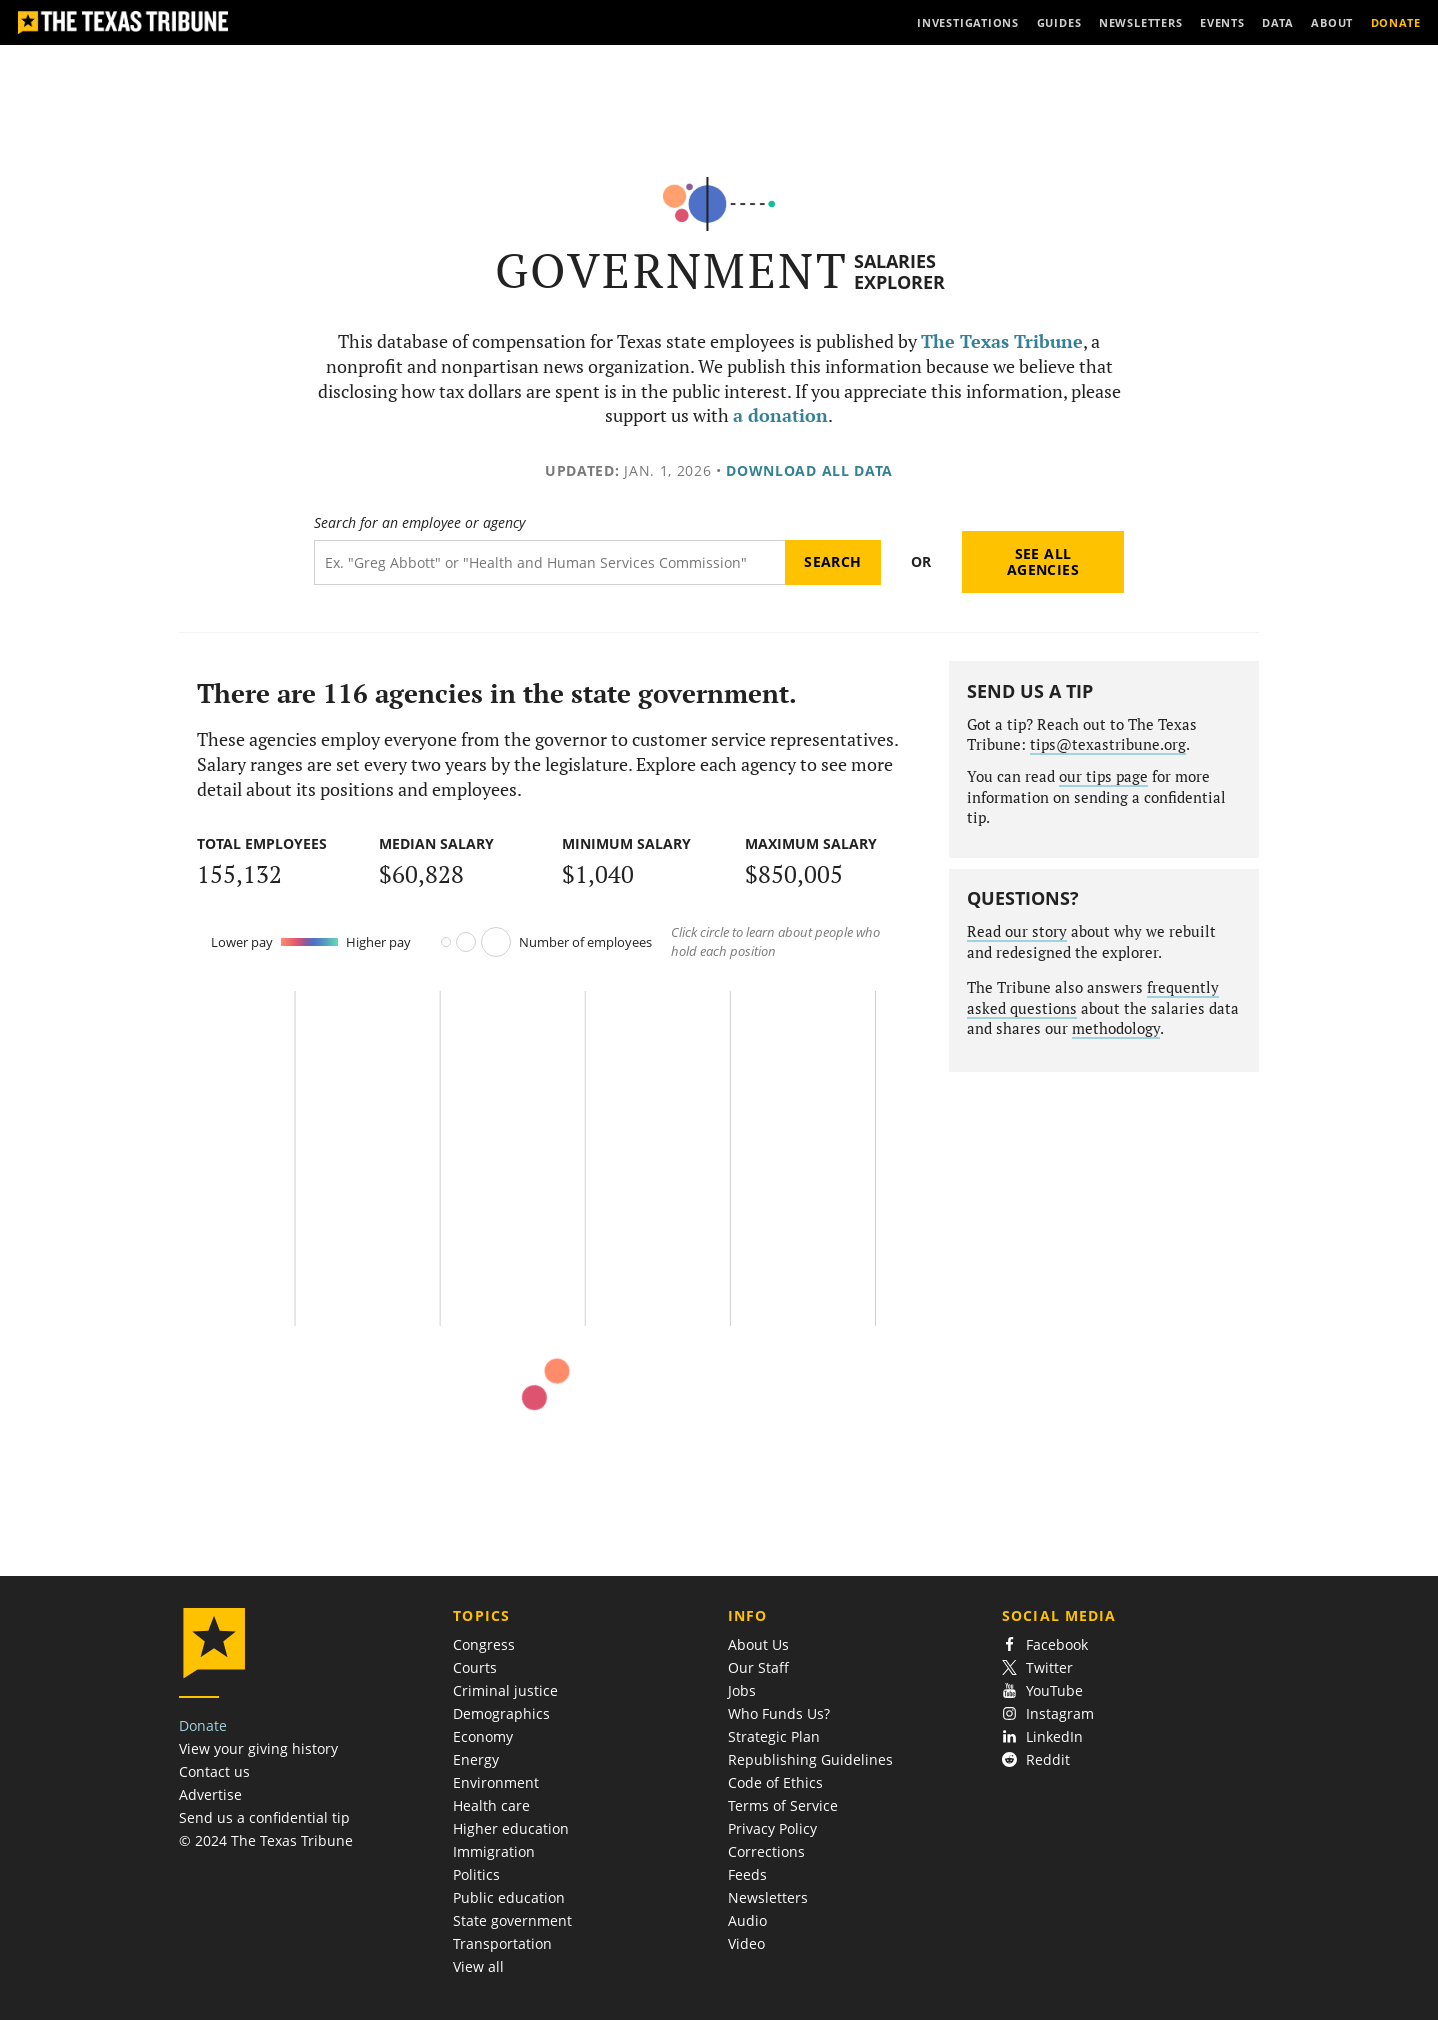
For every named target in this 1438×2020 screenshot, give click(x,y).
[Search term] (549, 562)
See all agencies (1043, 561)
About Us (758, 1644)
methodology (1116, 1028)
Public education (509, 1897)
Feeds (747, 1874)
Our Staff (758, 1667)
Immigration (494, 1851)
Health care (491, 1805)
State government (512, 1920)
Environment (496, 1782)
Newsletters (768, 1897)
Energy (476, 1759)
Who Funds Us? (779, 1713)
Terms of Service (783, 1805)
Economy (483, 1736)
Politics (476, 1874)
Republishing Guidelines (810, 1759)
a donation (780, 415)
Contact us (214, 1771)
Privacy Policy (772, 1828)
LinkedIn (1042, 1736)
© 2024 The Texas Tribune (266, 1840)
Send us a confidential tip (264, 1817)
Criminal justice (505, 1690)
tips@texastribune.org (1108, 744)
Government (671, 270)
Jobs (742, 1690)
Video (746, 1943)
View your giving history (258, 1748)
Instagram (1048, 1713)
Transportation (502, 1943)
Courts (475, 1667)
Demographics (501, 1713)
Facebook (1045, 1644)
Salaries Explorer (899, 271)
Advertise (210, 1794)
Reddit (1036, 1759)
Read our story (1017, 931)
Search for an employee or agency (419, 523)
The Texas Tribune (1002, 341)
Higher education (511, 1828)
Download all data (809, 470)
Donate (203, 1725)
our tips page (1103, 776)
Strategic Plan (774, 1736)
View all (478, 1966)
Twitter (1037, 1667)
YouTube (1042, 1690)
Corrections (766, 1851)
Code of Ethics (775, 1782)
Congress (484, 1644)
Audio (747, 1920)
